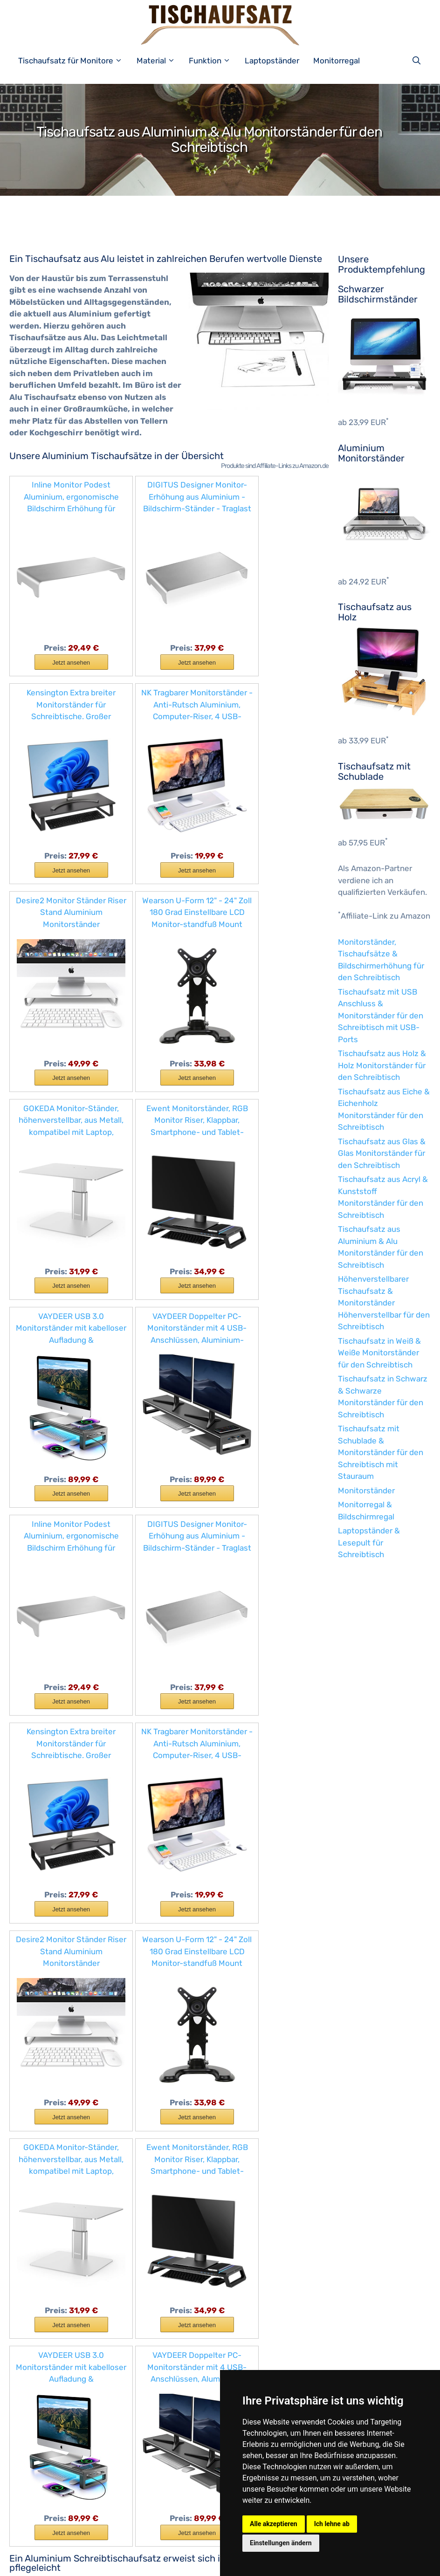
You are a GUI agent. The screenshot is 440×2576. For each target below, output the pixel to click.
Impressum (94, 2561)
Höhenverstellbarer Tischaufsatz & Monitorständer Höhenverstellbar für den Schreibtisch (384, 1302)
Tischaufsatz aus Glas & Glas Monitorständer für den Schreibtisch (382, 1153)
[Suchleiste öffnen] (418, 61)
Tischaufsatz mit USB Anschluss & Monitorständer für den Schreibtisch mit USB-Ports (380, 1015)
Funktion (214, 61)
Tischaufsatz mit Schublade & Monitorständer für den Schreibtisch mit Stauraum (380, 1452)
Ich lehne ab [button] (332, 2524)
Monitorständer (366, 1490)
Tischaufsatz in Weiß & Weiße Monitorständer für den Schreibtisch (379, 1352)
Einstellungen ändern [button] (281, 2543)
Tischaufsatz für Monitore (75, 61)
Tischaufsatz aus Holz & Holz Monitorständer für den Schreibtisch (382, 1065)
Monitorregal (336, 60)
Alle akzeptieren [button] (273, 2524)
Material (161, 61)
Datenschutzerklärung (153, 2561)
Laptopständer (272, 60)
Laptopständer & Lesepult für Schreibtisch (369, 1542)
